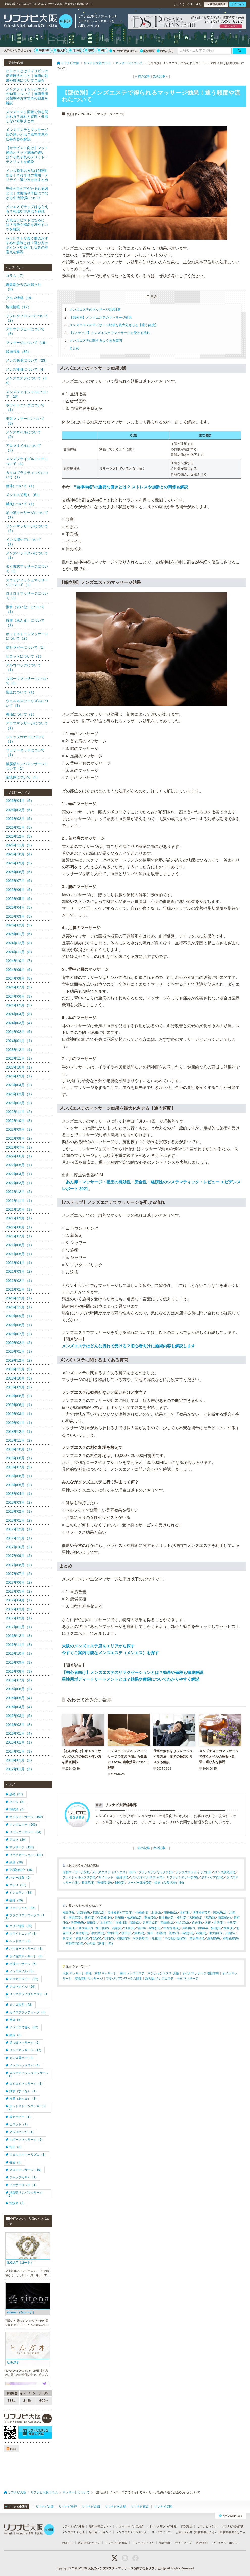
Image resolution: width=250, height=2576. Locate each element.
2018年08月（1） (20, 1458)
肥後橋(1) (170, 1912)
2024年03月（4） (20, 1023)
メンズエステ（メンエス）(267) (114, 1872)
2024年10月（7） (20, 961)
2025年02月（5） (20, 925)
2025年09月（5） (20, 863)
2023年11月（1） (20, 1058)
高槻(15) (187, 1933)
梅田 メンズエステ (132, 1973)
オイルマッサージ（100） (25, 1817)
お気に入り (165, 51)
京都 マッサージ (106, 1973)
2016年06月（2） (20, 1689)
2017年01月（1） (20, 1627)
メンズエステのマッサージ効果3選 (94, 309)
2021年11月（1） (20, 1201)
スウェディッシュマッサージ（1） (27, 2074)
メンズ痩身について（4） (26, 369)
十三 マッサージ (187, 1978)
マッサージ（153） (21, 1847)
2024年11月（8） (20, 952)
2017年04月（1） (20, 1600)
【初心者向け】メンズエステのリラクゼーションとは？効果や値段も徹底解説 (132, 1672)
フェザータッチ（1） (22, 2185)
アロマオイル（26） (21, 1986)
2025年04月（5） (20, 907)
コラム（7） (16, 276)
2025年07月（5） (20, 881)
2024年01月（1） (20, 1041)
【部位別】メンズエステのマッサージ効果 (100, 317)
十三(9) (231, 1922)
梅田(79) (68, 1912)
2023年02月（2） (20, 1103)
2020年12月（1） (20, 1298)
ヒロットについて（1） (24, 656)
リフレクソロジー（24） (24, 1832)
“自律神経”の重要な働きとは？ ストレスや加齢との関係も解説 (131, 487)
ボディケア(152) (212, 1877)
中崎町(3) (141, 1912)
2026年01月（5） (20, 827)
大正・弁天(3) (214, 1922)
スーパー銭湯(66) (139, 1882)
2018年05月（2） (20, 1485)
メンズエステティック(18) (193, 1872)
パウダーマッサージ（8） (25, 1948)
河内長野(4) (140, 1938)
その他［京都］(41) (99, 1943)
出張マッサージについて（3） (25, 421)
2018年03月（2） (20, 1502)
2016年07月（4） (20, 1680)
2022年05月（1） (20, 1165)
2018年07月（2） (20, 1467)
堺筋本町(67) (201, 1912)
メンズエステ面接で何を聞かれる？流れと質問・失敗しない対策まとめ (27, 116)
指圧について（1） (21, 692)
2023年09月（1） (20, 1076)
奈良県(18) (197, 1938)
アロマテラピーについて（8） (25, 331)
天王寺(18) (150, 1922)
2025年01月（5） (20, 934)
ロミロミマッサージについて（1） (27, 595)
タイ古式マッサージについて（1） (27, 568)
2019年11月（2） (20, 1369)
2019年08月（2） (20, 1396)
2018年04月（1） (20, 1494)
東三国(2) (102, 1928)
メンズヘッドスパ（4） (23, 2065)
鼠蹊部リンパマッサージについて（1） (27, 766)
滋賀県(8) (213, 1938)
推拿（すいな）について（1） (25, 609)
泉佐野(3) (82, 1933)
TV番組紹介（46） (20, 1870)
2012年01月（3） (20, 1769)
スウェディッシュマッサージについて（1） (27, 582)
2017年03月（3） (20, 1609)
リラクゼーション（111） (25, 1855)
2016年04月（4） (20, 1707)
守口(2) (109, 1938)
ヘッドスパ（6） (19, 1941)
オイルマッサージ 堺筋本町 (200, 1973)
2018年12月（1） (20, 1431)
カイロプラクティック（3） (26, 2012)
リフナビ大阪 (45, 2506)
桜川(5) (181, 1917)
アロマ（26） (17, 1839)
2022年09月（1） (20, 1129)
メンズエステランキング (131, 2532)
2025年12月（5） (20, 836)
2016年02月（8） (20, 1725)
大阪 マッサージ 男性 (77, 1973)
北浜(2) (156, 1912)
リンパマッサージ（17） (24, 2050)
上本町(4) (106, 1922)
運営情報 (164, 2542)
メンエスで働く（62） (23, 2027)
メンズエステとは (73, 2532)
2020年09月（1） (20, 1316)
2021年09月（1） (20, 1218)
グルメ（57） (17, 1885)
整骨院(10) (104, 1882)
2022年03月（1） (20, 1183)
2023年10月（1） (20, 1067)
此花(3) (156, 1938)
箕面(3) (139, 1933)
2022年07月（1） (20, 1147)
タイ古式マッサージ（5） (25, 1956)
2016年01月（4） (20, 1733)
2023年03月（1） (20, 1094)
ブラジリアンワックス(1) (156, 1872)
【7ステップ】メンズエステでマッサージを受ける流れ (109, 333)
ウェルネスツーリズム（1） (26, 2154)
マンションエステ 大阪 (163, 1973)
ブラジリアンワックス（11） (25, 1917)
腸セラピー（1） (19, 2117)
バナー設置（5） (19, 1877)
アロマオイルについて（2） (23, 448)
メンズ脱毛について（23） (27, 360)
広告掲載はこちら (206, 2532)
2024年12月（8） (20, 943)
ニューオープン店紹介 (130, 2526)
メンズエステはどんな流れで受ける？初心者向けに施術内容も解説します (128, 1346)
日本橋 (75, 50)
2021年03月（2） (20, 1271)
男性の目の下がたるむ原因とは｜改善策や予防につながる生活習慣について (27, 193)
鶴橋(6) (92, 1922)
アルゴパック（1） (20, 2132)
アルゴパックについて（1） (23, 667)
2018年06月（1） (20, 1476)
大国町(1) (195, 1917)
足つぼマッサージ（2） (23, 2042)
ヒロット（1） (17, 2124)
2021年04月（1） (20, 1263)
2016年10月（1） (20, 1653)
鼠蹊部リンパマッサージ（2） (24, 2194)
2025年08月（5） (20, 872)
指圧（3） (14, 2147)
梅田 (102, 50)
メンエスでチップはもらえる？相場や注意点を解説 (27, 209)
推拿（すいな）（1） (22, 2091)
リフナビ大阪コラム (123, 51)
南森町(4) (224, 1917)
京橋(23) (121, 1922)
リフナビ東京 (140, 2506)
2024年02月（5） (20, 1032)
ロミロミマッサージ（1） (25, 2083)
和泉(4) (228, 1928)
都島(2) (135, 1922)
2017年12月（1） (20, 1529)
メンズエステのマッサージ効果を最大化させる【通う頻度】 (113, 325)
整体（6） (14, 2020)
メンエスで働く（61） (24, 495)
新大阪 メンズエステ (159, 1978)
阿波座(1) (219, 1912)
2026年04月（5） (20, 801)
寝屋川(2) (82, 1938)
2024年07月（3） (20, 987)
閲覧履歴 (147, 51)
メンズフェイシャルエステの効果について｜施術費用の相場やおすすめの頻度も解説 (27, 96)
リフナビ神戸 (68, 2506)
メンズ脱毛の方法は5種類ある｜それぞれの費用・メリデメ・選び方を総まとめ (27, 175)
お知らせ (67, 2542)
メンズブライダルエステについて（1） (27, 461)
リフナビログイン (143, 2542)
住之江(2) (182, 1922)
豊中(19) (112, 1933)
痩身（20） (15, 1900)
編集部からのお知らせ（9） (23, 286)
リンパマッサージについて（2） (27, 528)
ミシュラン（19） (20, 1892)
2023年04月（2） (20, 1085)
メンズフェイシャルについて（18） (27, 394)
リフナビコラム (207, 2526)
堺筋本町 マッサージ (89, 1978)
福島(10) (98, 1912)
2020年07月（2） (20, 1334)
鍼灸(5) (120, 1882)
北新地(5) (83, 1912)
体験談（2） (16, 1809)
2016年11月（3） (20, 1645)
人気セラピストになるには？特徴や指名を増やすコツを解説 (27, 224)
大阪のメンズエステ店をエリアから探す (98, 1646)
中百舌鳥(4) (171, 1928)
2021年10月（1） (20, 1209)
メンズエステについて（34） (26, 380)
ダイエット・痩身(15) (113, 1877)
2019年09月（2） (20, 1387)
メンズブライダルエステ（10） (26, 1995)
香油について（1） (21, 714)
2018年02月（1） (20, 1511)
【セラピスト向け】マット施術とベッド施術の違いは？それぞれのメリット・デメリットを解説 (27, 155)
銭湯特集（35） (18, 352)
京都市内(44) (74, 1943)
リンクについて (161, 2532)
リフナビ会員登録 (116, 2542)
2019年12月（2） (20, 1360)
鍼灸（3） (14, 2035)
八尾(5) (230, 1933)
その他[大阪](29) (175, 1938)
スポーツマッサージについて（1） (27, 680)
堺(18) (141, 1928)
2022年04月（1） (20, 1174)
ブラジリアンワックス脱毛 (124, 1978)
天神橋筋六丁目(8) (119, 1912)
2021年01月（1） (20, 1289)
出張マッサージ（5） (22, 1964)
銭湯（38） (15, 1862)
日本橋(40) (166, 1917)
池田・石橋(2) (156, 1933)
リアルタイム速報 (73, 2526)
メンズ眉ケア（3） (20, 2058)
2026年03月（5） (20, 810)
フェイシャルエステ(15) (79, 1877)
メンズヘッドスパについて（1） (27, 555)
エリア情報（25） (20, 1926)
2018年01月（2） (20, 1520)
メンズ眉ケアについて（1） (23, 542)
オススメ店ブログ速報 (163, 2526)
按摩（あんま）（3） (22, 2098)
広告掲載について (89, 2542)
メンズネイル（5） (20, 1971)
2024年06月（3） (20, 996)
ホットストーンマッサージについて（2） (27, 636)
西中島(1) (69, 1928)
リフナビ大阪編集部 (121, 1805)
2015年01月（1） (20, 1742)
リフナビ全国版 (16, 2506)
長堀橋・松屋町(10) (128, 1917)
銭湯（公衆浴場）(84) (169, 1882)
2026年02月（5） (20, 819)
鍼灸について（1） (21, 504)
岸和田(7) (188, 1928)
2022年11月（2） (20, 1112)
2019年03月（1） (20, 1414)
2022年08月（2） (20, 1138)
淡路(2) (117, 1928)
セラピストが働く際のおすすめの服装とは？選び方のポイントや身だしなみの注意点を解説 (27, 245)
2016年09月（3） (20, 1662)
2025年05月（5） (20, 899)
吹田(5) (126, 1933)
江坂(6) (129, 1928)
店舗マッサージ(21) (76, 1872)
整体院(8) (88, 1882)
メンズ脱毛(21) (224, 1872)
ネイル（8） (16, 1802)
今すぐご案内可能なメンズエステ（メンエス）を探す (110, 1653)
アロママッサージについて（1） (27, 725)
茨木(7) (174, 1933)
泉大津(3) (97, 1933)
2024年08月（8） (20, 978)
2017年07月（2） (20, 1574)
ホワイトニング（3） (22, 1933)
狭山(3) (216, 1928)
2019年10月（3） (20, 1378)
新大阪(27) (86, 1928)
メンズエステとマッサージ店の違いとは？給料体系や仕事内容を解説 (27, 134)
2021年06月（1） (20, 1245)
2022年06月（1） (20, 1156)
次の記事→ (160, 76)
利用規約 (202, 2542)
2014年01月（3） (20, 1751)
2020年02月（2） (20, 1343)
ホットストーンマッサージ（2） (26, 2107)
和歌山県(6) (231, 1938)
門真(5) (96, 1938)
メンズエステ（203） (22, 1824)
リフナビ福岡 (163, 2506)
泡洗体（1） (16, 2203)
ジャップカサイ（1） (22, 2177)
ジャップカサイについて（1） (25, 739)
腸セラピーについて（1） (26, 647)
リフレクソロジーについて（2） (27, 318)
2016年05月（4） (20, 1698)
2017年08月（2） (20, 1565)
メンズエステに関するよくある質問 (95, 340)
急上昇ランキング (100, 2532)
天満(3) (210, 1917)
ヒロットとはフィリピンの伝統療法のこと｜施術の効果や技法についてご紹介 (27, 75)
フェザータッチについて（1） (25, 752)
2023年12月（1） (20, 1050)
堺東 (89, 50)
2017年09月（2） (20, 1556)
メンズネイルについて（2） (23, 434)
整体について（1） (21, 486)
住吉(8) (197, 1922)
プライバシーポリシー (226, 2542)
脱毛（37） (15, 1794)
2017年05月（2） (20, 1591)
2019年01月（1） (20, 1423)
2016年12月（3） (20, 1636)
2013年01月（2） (20, 1760)
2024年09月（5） (20, 970)
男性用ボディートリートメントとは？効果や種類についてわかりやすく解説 (130, 1679)
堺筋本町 (43, 50)
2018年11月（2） (20, 1440)
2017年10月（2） (20, 1547)
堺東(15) (154, 1928)
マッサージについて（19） (27, 343)
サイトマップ (183, 2542)
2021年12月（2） (20, 1192)
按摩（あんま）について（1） (25, 622)
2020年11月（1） (20, 1307)
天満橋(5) (77, 1922)
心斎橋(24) (104, 1917)
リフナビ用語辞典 (232, 2526)
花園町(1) (166, 1922)
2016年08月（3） (20, 1671)
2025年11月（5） (20, 845)
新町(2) (89, 1917)
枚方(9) (67, 1938)
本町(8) (185, 1912)
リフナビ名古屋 (115, 2506)
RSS (11, 2448)
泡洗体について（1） (23, 777)
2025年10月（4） (20, 854)
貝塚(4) (203, 1928)
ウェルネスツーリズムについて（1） (27, 703)
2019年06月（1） (20, 1405)
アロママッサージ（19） (24, 2170)
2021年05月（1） (20, 1254)
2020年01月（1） (20, 1351)
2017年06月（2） (20, 1582)
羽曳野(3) (123, 1938)
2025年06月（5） (20, 890)
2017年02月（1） (20, 1618)
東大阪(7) (215, 1933)
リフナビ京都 (91, 2506)
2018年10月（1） (20, 1449)
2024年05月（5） (20, 1005)
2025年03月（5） (20, 916)
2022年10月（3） (20, 1120)
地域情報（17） (18, 307)
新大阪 (59, 50)
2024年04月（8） (20, 1014)
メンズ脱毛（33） (20, 2005)
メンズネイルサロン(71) (147, 1877)
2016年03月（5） (20, 1716)
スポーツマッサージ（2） (25, 2139)
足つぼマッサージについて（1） (27, 515)
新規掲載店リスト (100, 2526)
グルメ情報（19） (20, 298)
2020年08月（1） (20, 1325)
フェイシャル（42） (21, 1908)
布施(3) (201, 1933)
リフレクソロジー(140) (182, 1877)
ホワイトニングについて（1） (25, 407)
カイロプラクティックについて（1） (27, 475)
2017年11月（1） (20, 1538)
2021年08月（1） (20, 1227)
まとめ (74, 348)
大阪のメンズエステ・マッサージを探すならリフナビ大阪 (127, 2568)
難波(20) (150, 1917)
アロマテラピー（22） (23, 1979)
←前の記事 (142, 76)
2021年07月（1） (20, 1236)
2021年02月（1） (20, 1281)
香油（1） (14, 2162)
